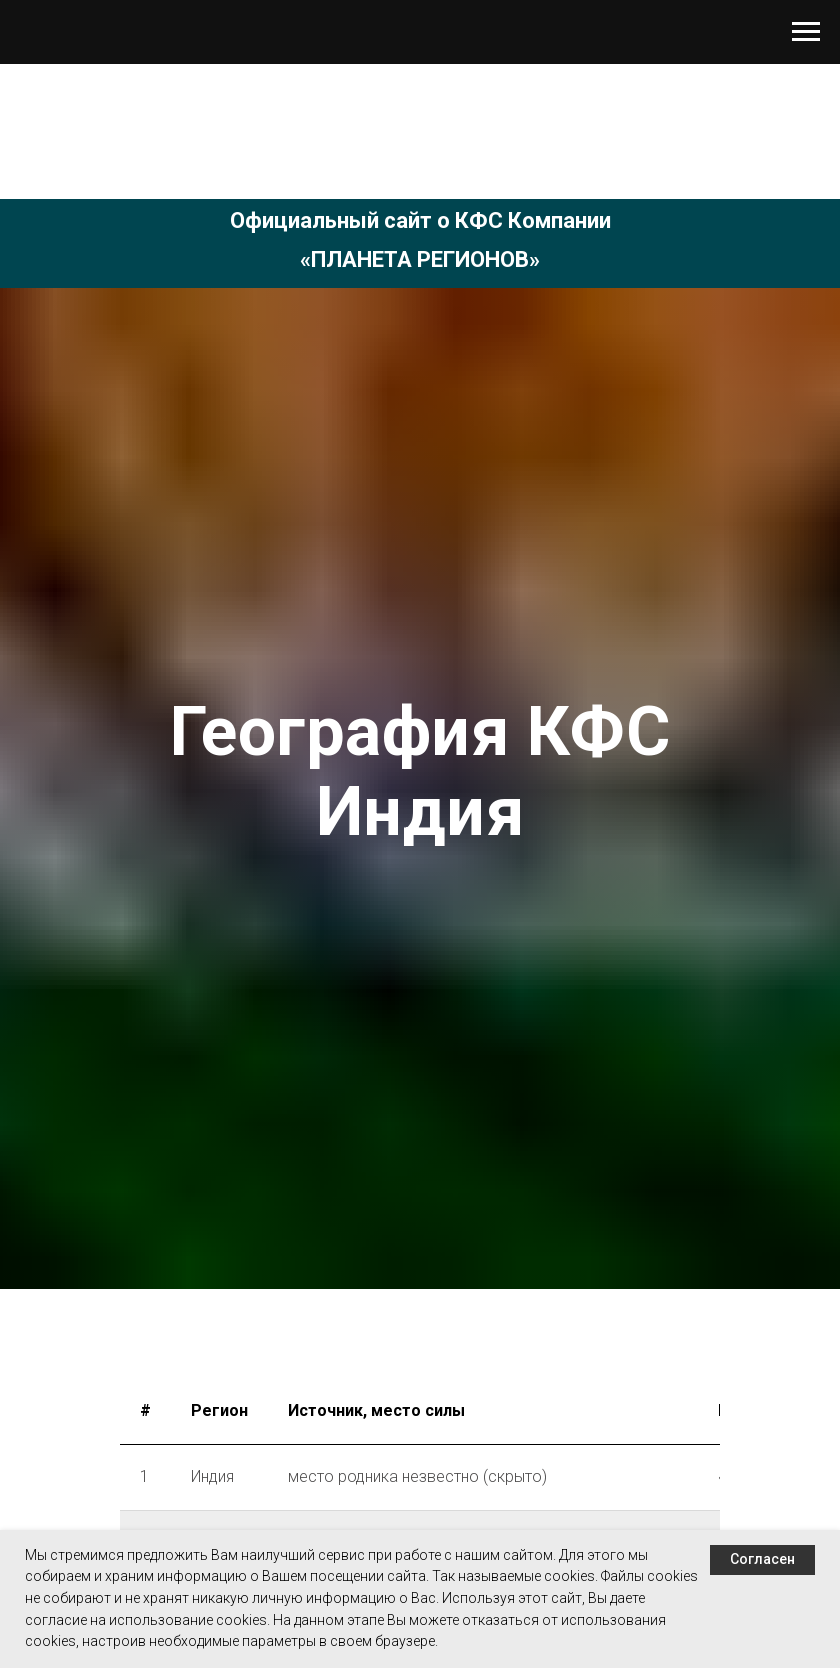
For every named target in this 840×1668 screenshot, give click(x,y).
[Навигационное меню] (806, 32)
